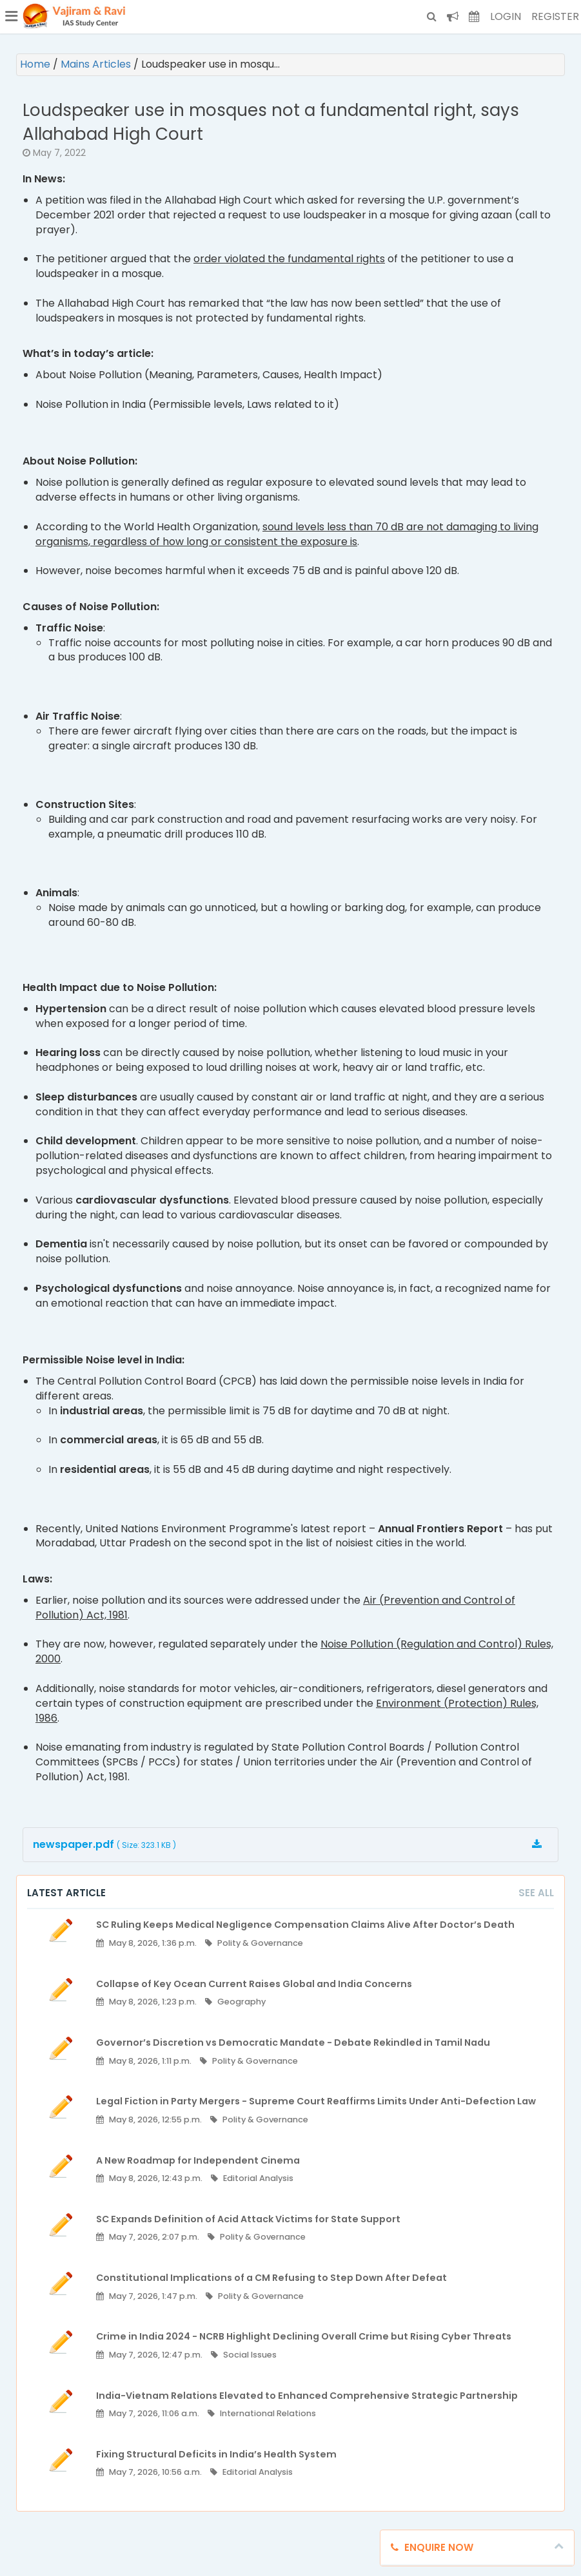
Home (36, 64)
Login (505, 16)
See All (536, 1892)
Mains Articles (97, 64)
